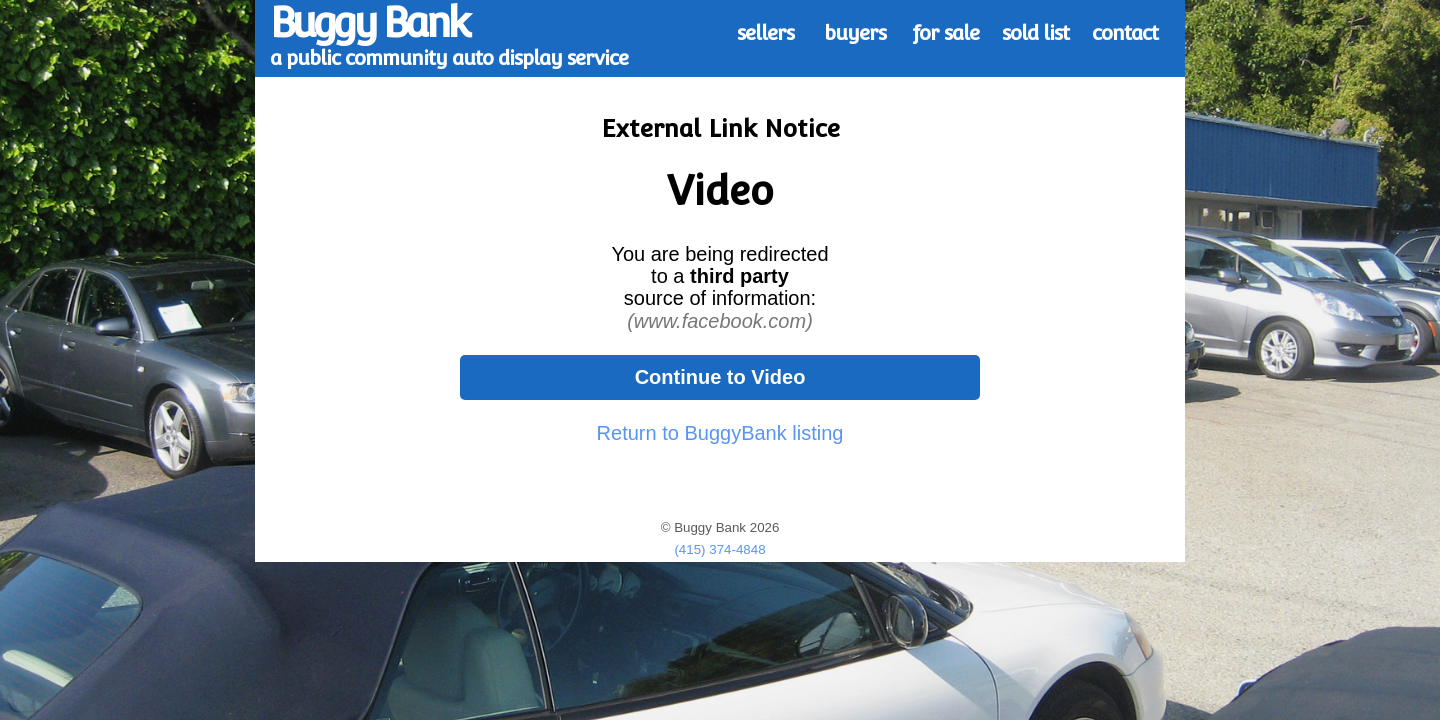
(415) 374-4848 (719, 549)
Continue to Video (720, 377)
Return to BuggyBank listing (720, 433)
